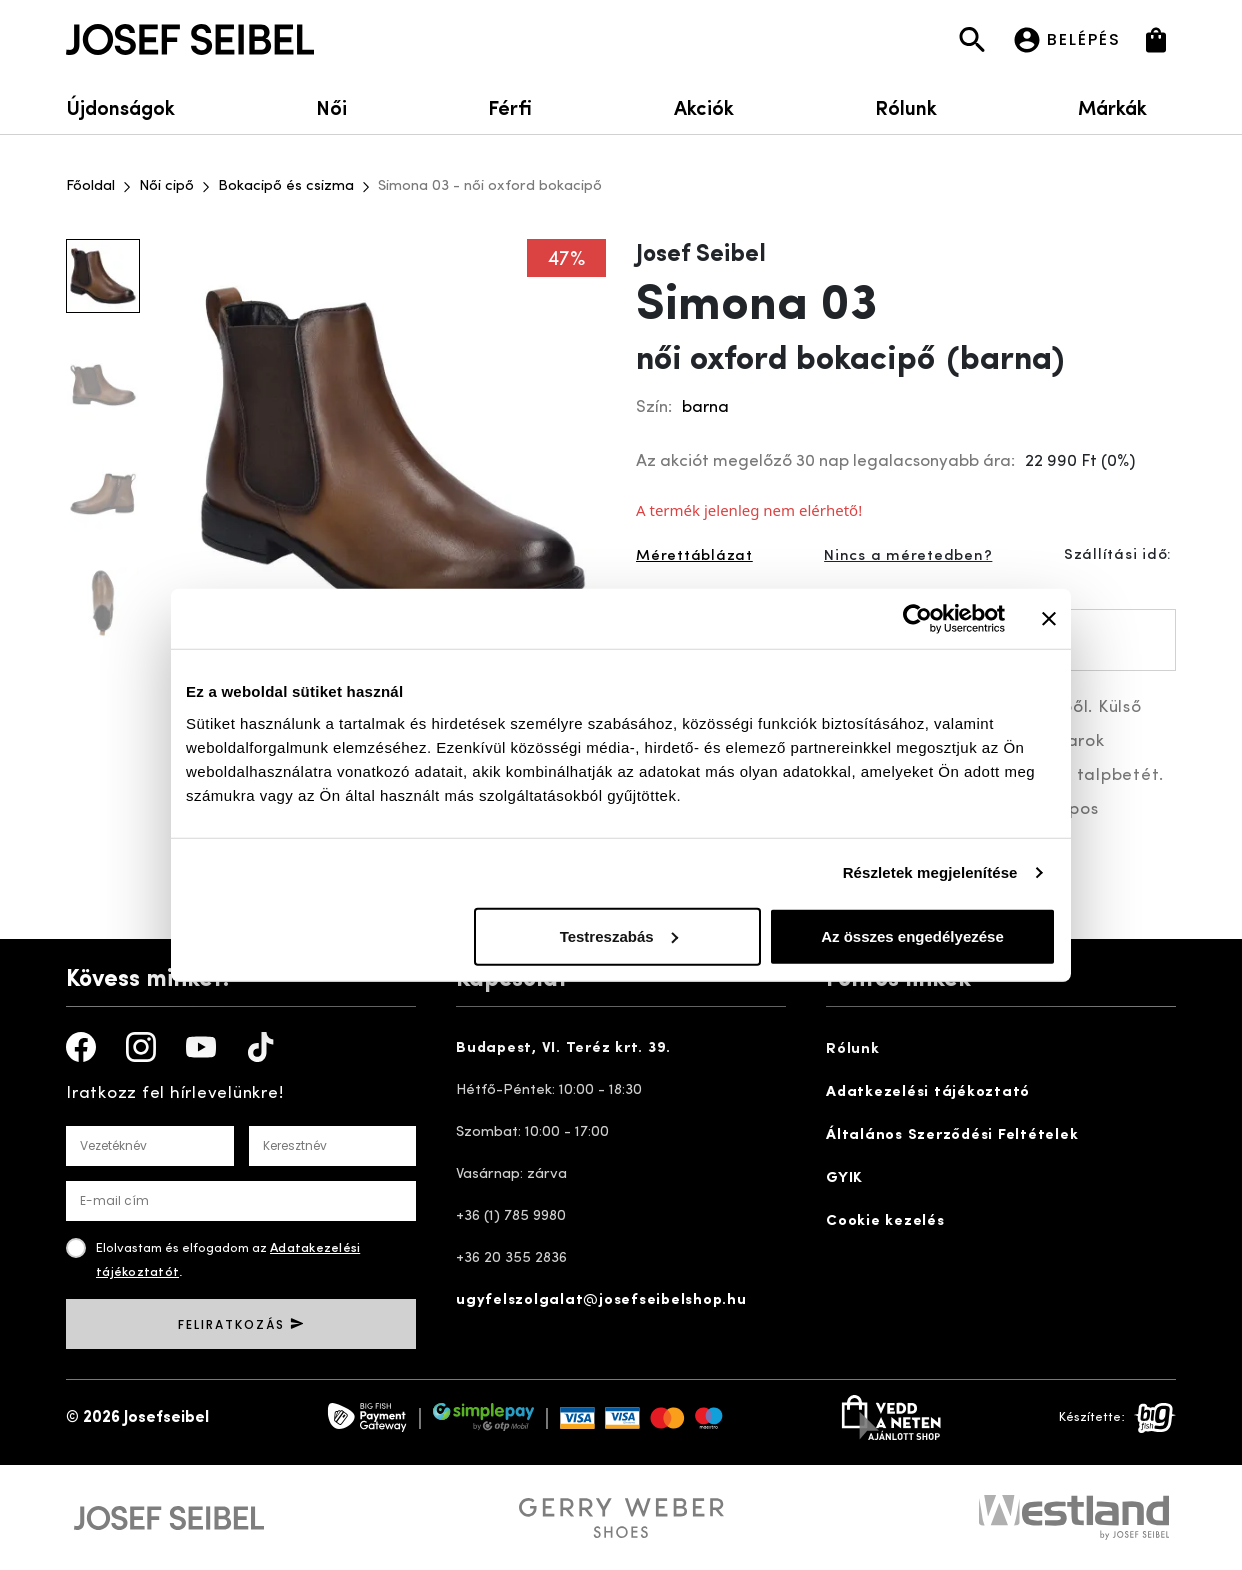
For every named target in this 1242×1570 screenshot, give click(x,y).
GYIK (844, 1178)
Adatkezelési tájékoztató (928, 1092)
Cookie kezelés (885, 1221)
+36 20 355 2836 (511, 1258)
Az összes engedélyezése (912, 935)
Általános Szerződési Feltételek (952, 1135)
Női (331, 106)
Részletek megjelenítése (930, 872)
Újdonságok (120, 106)
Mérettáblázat (694, 556)
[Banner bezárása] (1049, 619)
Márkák (1127, 106)
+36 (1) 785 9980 (511, 1216)
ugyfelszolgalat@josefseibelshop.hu (601, 1300)
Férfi (510, 106)
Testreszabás (619, 935)
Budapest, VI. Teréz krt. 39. (563, 1048)
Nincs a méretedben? (908, 556)
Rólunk (906, 106)
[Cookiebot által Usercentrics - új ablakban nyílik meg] (917, 619)
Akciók (704, 106)
